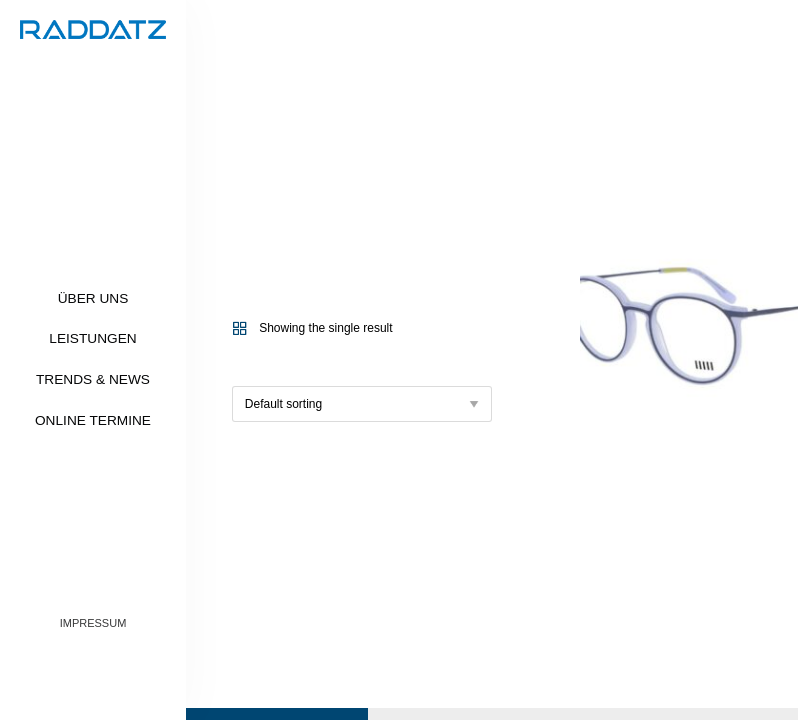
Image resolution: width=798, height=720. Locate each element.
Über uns (93, 298)
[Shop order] (362, 404)
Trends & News (93, 379)
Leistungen (92, 338)
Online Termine (93, 420)
